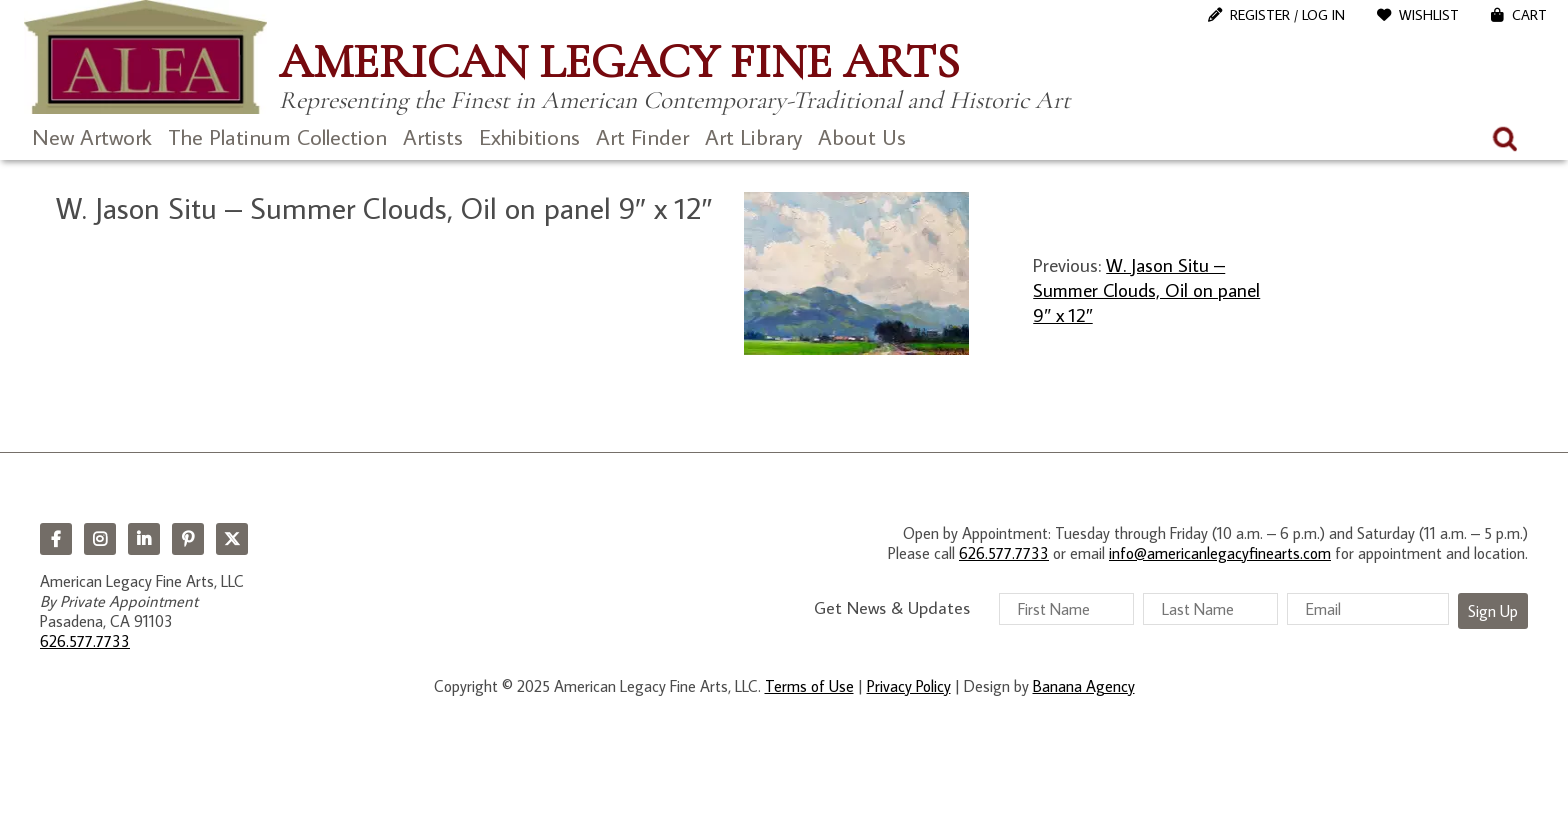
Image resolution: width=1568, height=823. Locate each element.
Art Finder (642, 136)
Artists (433, 136)
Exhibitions (529, 136)
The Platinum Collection (277, 136)
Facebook (56, 539)
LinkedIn (144, 539)
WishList (1429, 15)
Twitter (232, 539)
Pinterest (188, 539)
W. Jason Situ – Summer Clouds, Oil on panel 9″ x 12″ (1146, 290)
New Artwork (92, 136)
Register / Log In (1287, 15)
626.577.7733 (85, 641)
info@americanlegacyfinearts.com (1220, 553)
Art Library (753, 136)
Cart (1529, 15)
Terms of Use (809, 686)
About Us (862, 136)
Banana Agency (1084, 686)
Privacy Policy (909, 686)
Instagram (100, 539)
